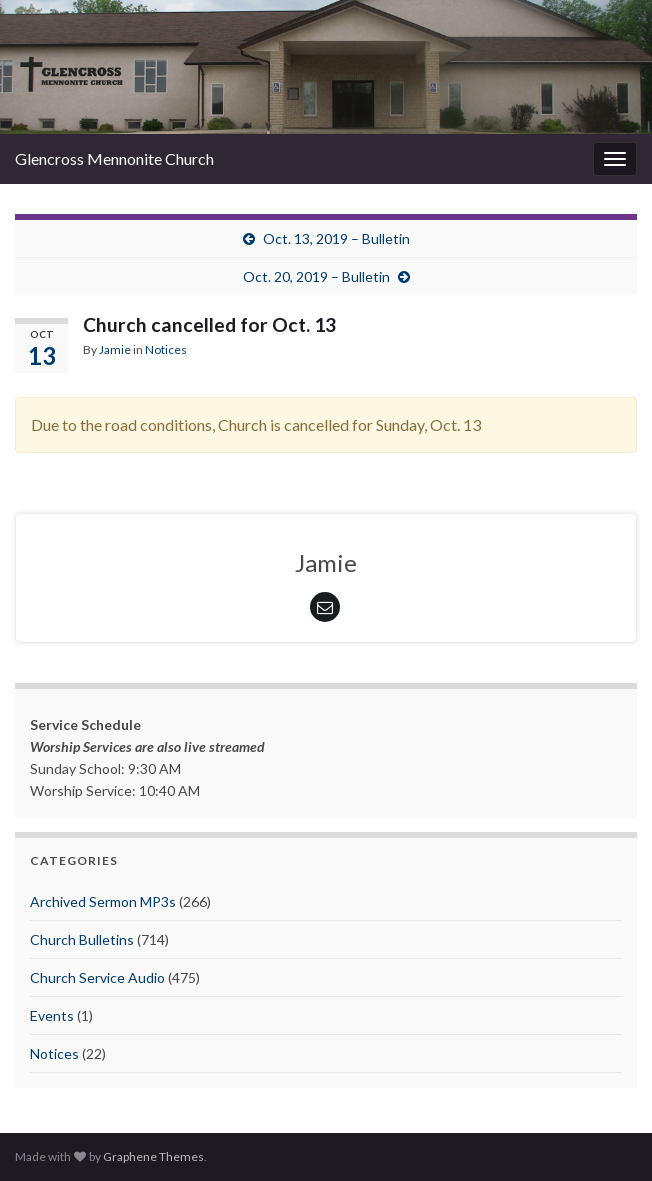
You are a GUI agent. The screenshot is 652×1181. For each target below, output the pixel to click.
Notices (166, 349)
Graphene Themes (153, 1156)
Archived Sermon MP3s (103, 901)
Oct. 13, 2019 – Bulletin (336, 238)
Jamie (115, 349)
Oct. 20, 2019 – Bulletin (316, 276)
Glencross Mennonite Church (114, 158)
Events (52, 1015)
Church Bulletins (82, 939)
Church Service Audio (97, 977)
